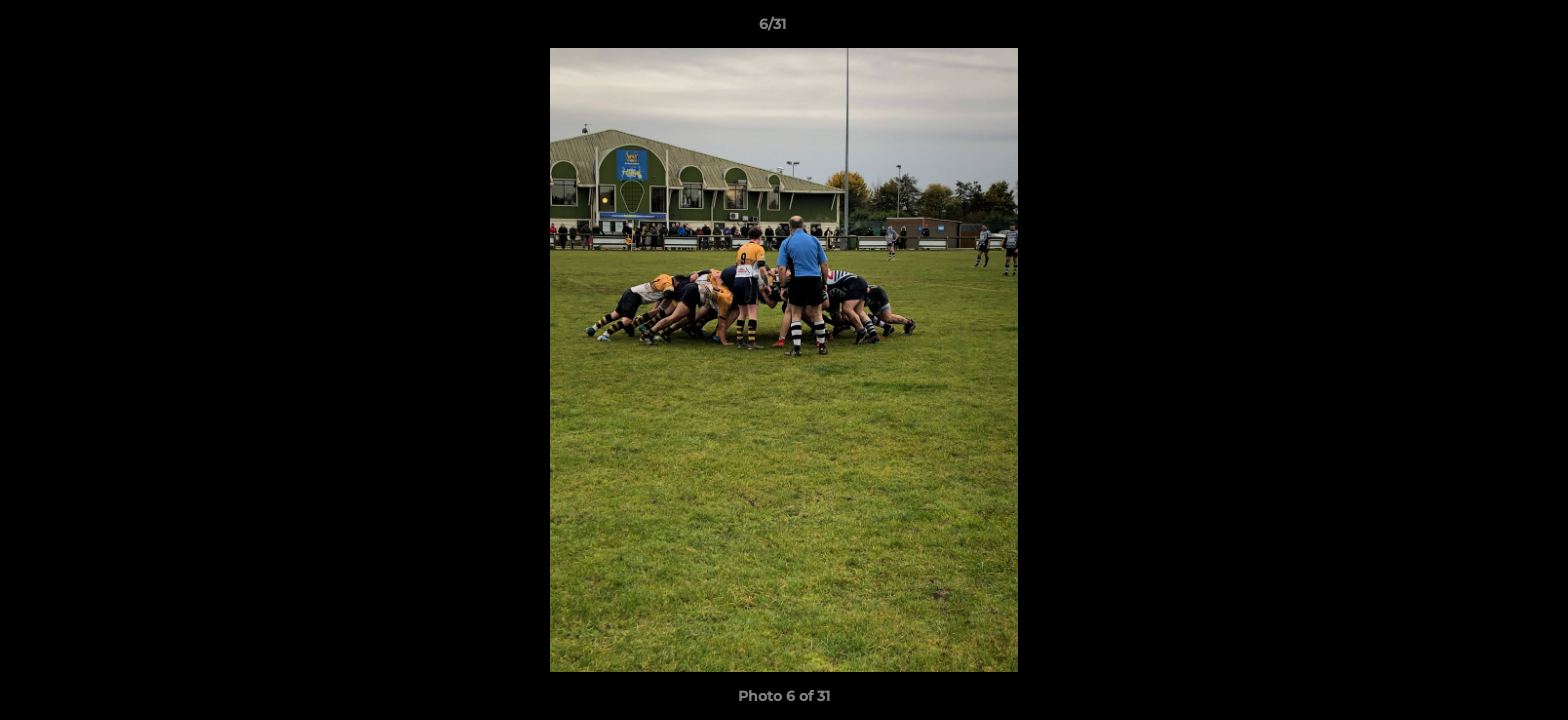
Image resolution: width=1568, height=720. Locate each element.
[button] (1484, 29)
